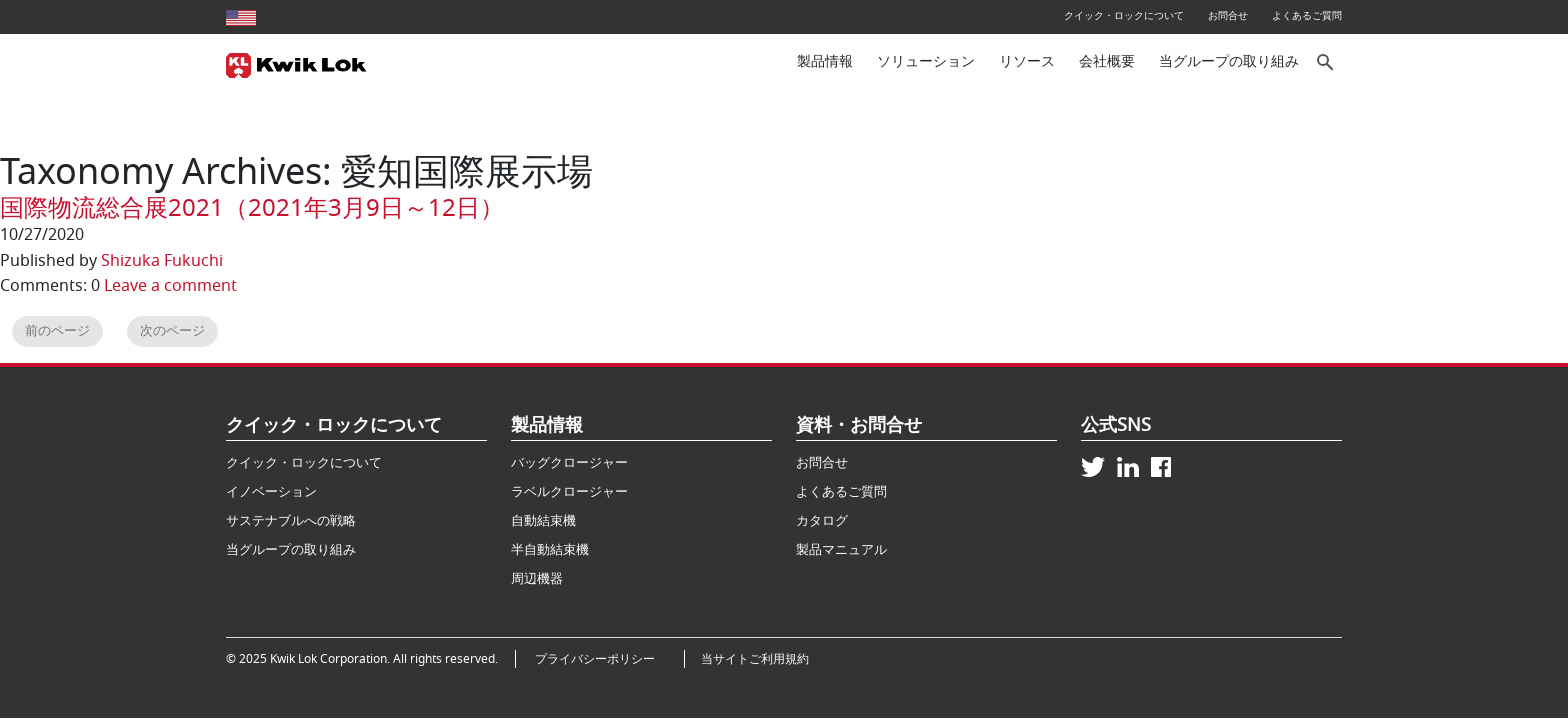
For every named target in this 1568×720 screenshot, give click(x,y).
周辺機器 (537, 578)
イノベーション (271, 491)
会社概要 (1107, 61)
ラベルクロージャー (569, 491)
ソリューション (926, 61)
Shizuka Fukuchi (162, 261)
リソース (1027, 61)
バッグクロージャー (569, 462)
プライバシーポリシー (601, 659)
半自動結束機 (550, 549)
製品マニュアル (841, 549)
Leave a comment (170, 286)
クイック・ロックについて (1124, 15)
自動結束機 (543, 520)
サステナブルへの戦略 (291, 520)
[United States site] (241, 15)
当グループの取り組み (1229, 61)
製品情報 (825, 61)
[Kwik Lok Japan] (296, 63)
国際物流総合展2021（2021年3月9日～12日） (252, 208)
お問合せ (1228, 15)
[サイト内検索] (1326, 62)
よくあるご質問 (1307, 15)
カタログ (822, 520)
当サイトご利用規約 (755, 659)
